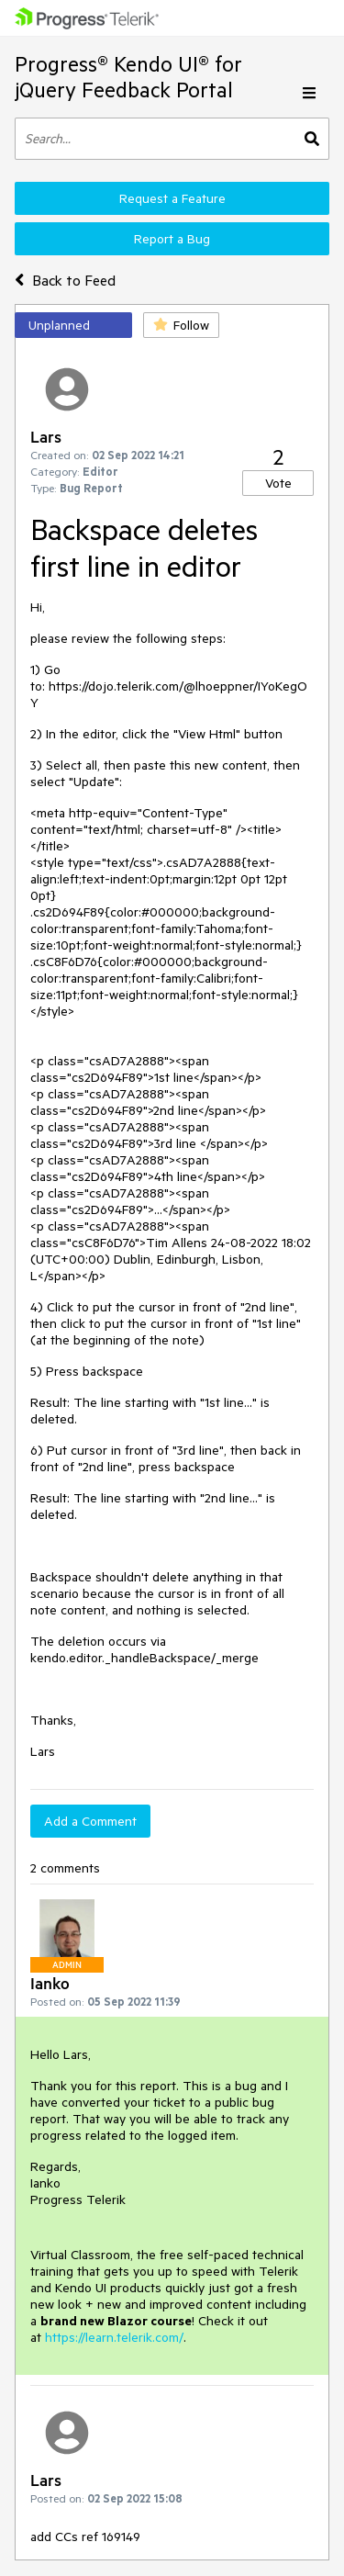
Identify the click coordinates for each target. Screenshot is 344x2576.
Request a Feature (172, 198)
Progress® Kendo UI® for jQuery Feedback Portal (128, 77)
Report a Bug (172, 239)
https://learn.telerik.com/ (114, 2337)
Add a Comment (90, 1821)
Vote (278, 483)
